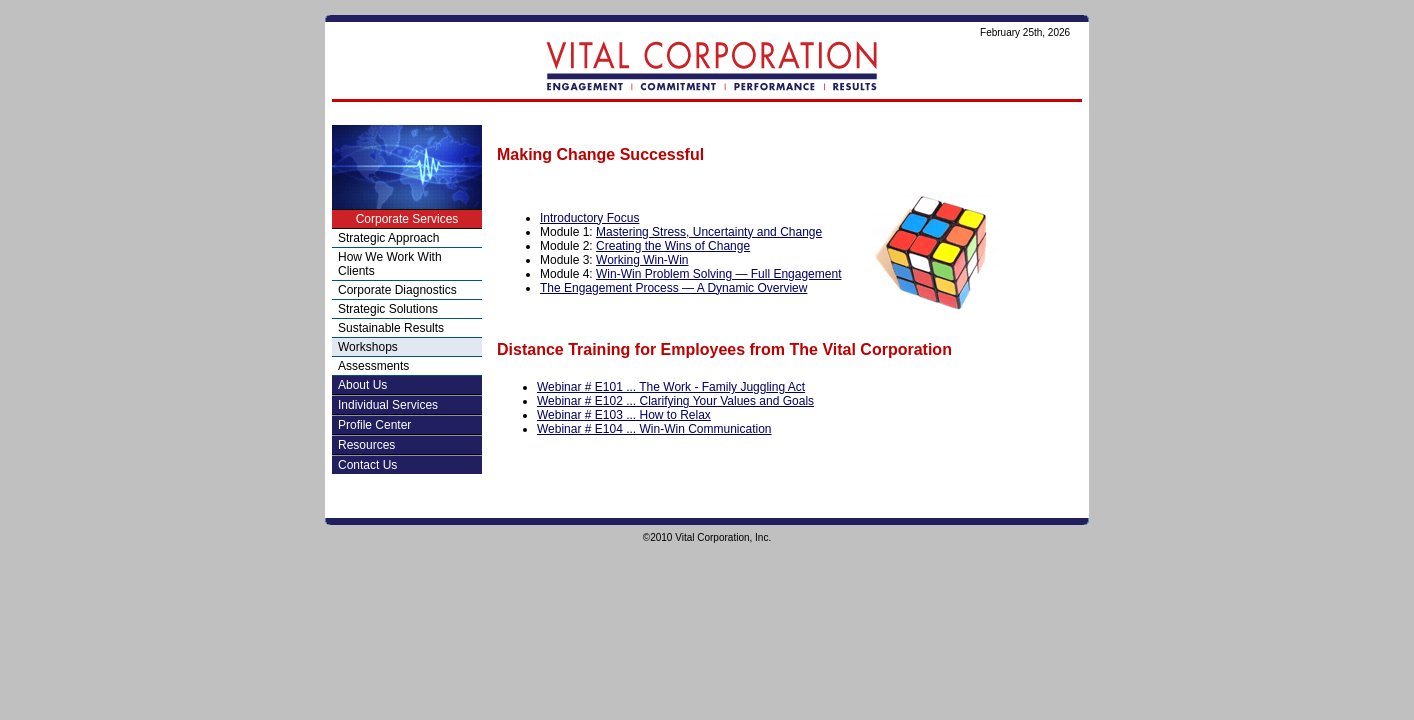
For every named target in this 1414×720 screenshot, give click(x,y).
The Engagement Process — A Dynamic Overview (673, 288)
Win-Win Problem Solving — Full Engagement (718, 274)
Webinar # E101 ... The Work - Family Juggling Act (671, 387)
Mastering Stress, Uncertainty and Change (709, 232)
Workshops (368, 347)
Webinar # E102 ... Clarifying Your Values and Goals (675, 401)
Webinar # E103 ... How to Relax (624, 415)
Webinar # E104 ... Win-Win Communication (654, 429)
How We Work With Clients (390, 264)
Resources (366, 445)
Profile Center (374, 425)
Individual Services (388, 405)
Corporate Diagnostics (397, 290)
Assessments (373, 366)
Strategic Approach (388, 238)
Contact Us (367, 465)
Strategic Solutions (388, 309)
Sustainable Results (391, 328)
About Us (362, 385)
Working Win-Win (642, 260)
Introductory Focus (589, 218)
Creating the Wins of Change (673, 246)
